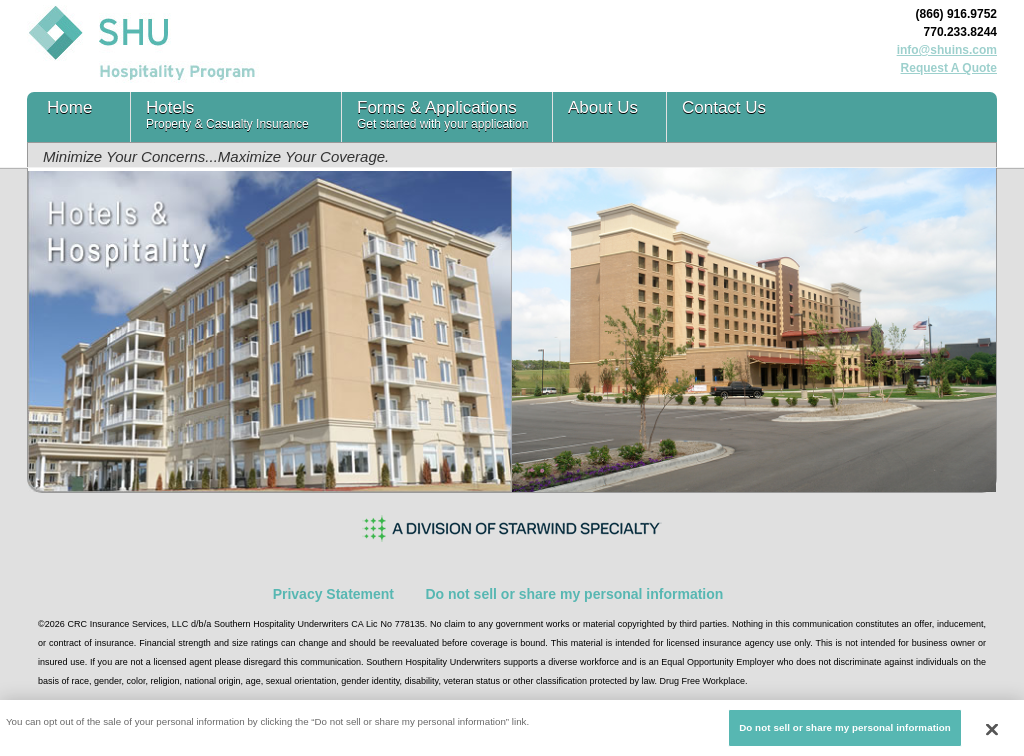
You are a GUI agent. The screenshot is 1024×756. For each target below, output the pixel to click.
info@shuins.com (947, 50)
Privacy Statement (333, 594)
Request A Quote (949, 68)
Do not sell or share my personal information (574, 594)
